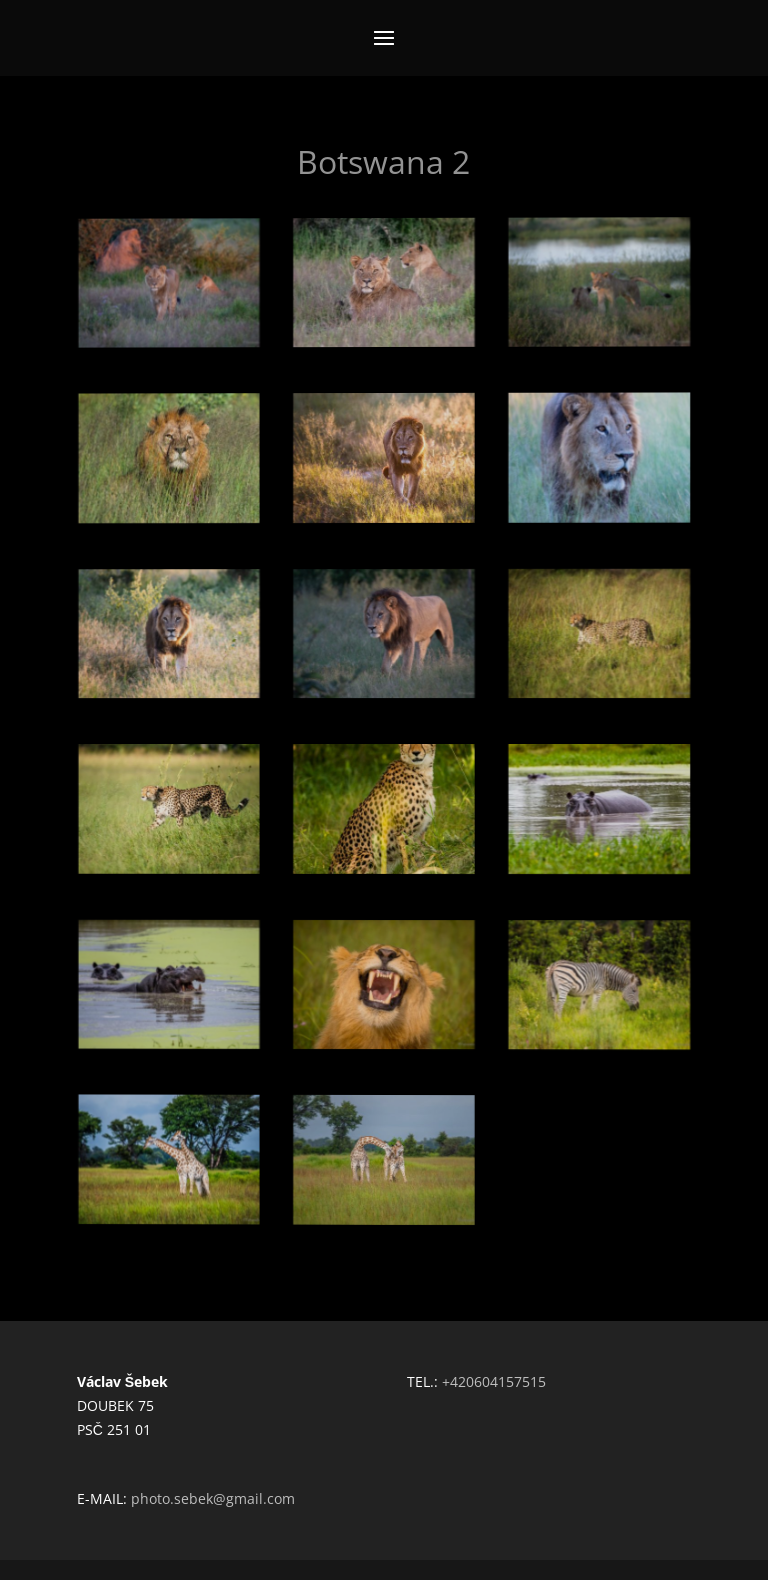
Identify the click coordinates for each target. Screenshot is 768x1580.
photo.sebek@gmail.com (213, 1498)
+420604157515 (494, 1381)
